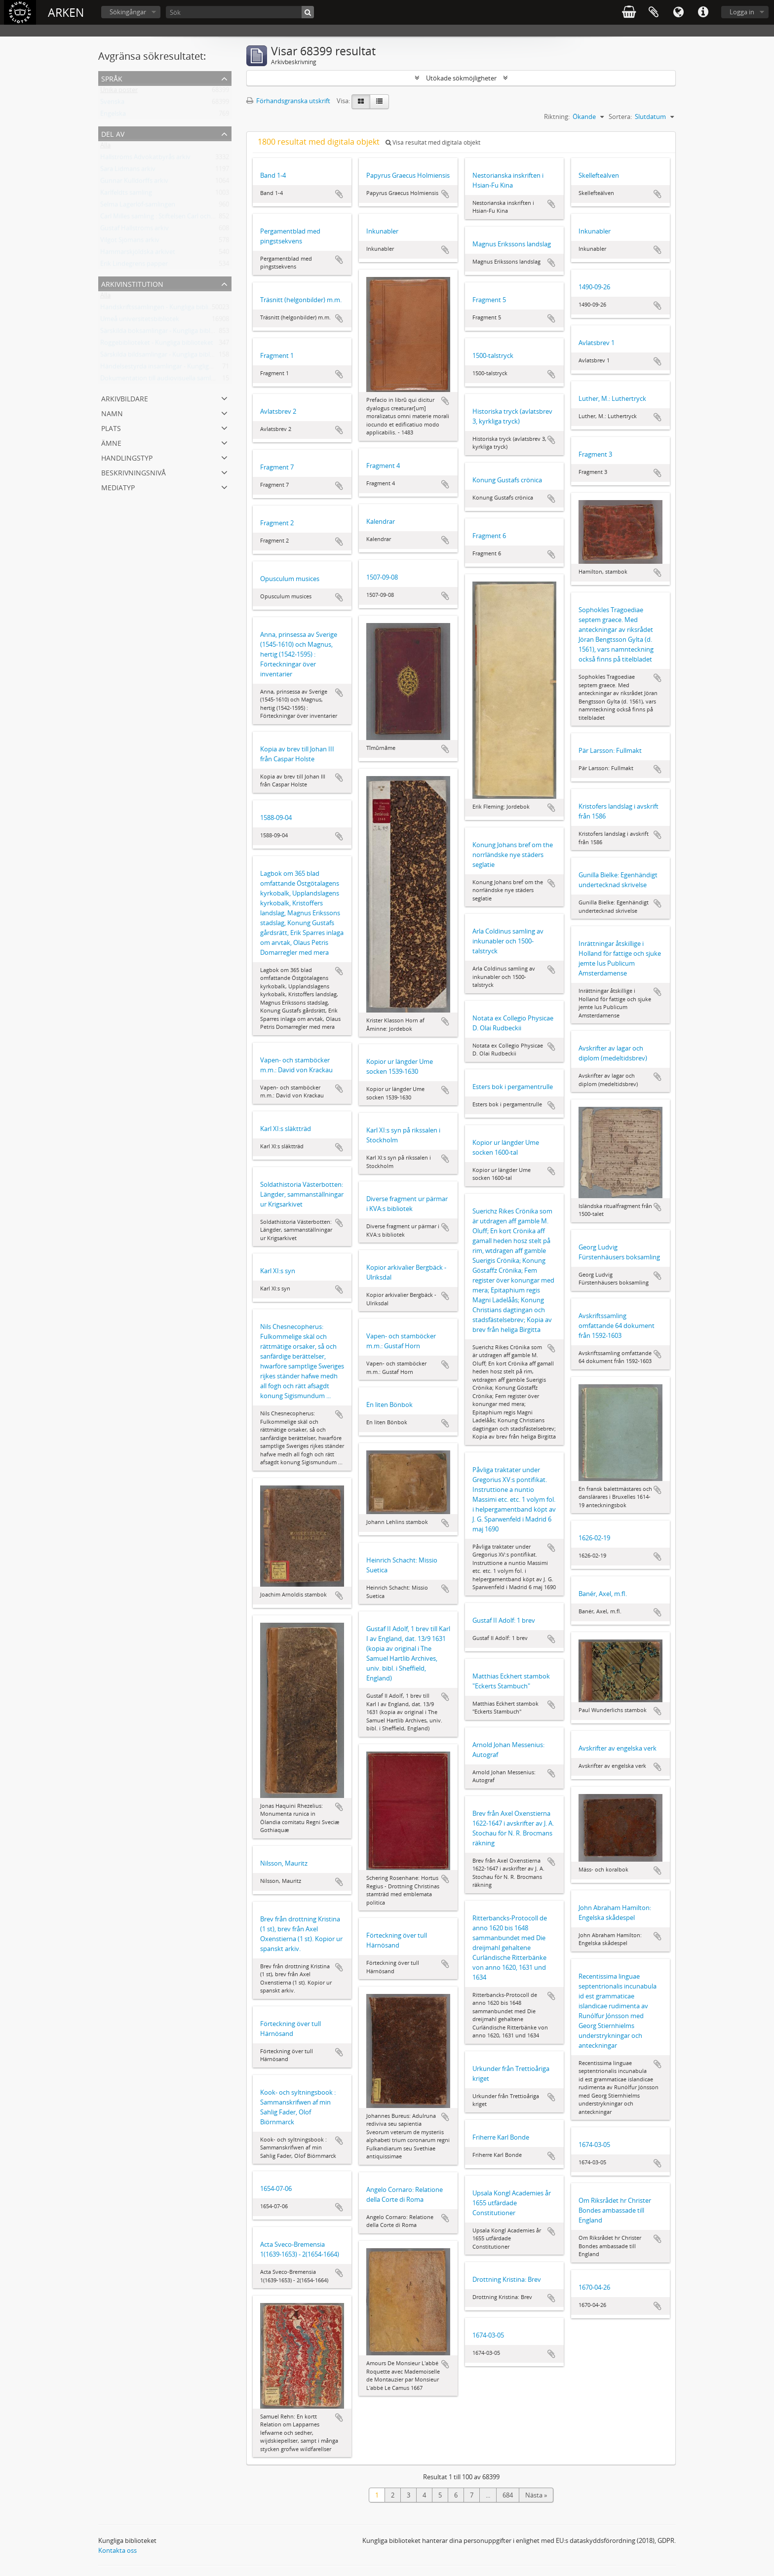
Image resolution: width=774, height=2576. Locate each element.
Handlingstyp (127, 457)
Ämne (111, 442)
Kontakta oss (117, 2550)
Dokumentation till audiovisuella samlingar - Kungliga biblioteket (194, 380)
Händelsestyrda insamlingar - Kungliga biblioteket (172, 368)
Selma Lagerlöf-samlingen (137, 206)
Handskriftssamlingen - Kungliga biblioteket (164, 309)
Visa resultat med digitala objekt (433, 142)
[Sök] (240, 12)
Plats (111, 427)
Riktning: (557, 116)
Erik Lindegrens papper (134, 265)
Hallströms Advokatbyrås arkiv (145, 159)
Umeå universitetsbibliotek (139, 320)
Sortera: (620, 116)
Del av (112, 133)
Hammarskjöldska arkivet (137, 253)
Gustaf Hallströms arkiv (134, 230)
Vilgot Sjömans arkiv (129, 241)
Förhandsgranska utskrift (288, 100)
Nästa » (536, 2495)
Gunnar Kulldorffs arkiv (134, 182)
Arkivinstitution (132, 283)
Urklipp (653, 12)
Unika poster (119, 91)
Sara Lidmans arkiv (127, 170)
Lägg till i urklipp (339, 194)
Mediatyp (118, 486)
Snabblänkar (703, 12)
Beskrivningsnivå (133, 471)
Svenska (112, 103)
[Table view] (379, 101)
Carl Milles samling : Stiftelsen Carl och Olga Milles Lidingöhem (190, 218)
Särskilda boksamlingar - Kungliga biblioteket (165, 332)
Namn (112, 412)
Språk (678, 12)
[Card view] (360, 101)
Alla (105, 147)
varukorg (629, 12)
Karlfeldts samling (126, 194)
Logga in (742, 11)
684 (508, 2495)
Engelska (113, 115)
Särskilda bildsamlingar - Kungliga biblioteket (165, 356)
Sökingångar (128, 11)
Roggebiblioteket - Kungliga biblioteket (156, 344)
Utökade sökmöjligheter (461, 78)
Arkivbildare (124, 397)
